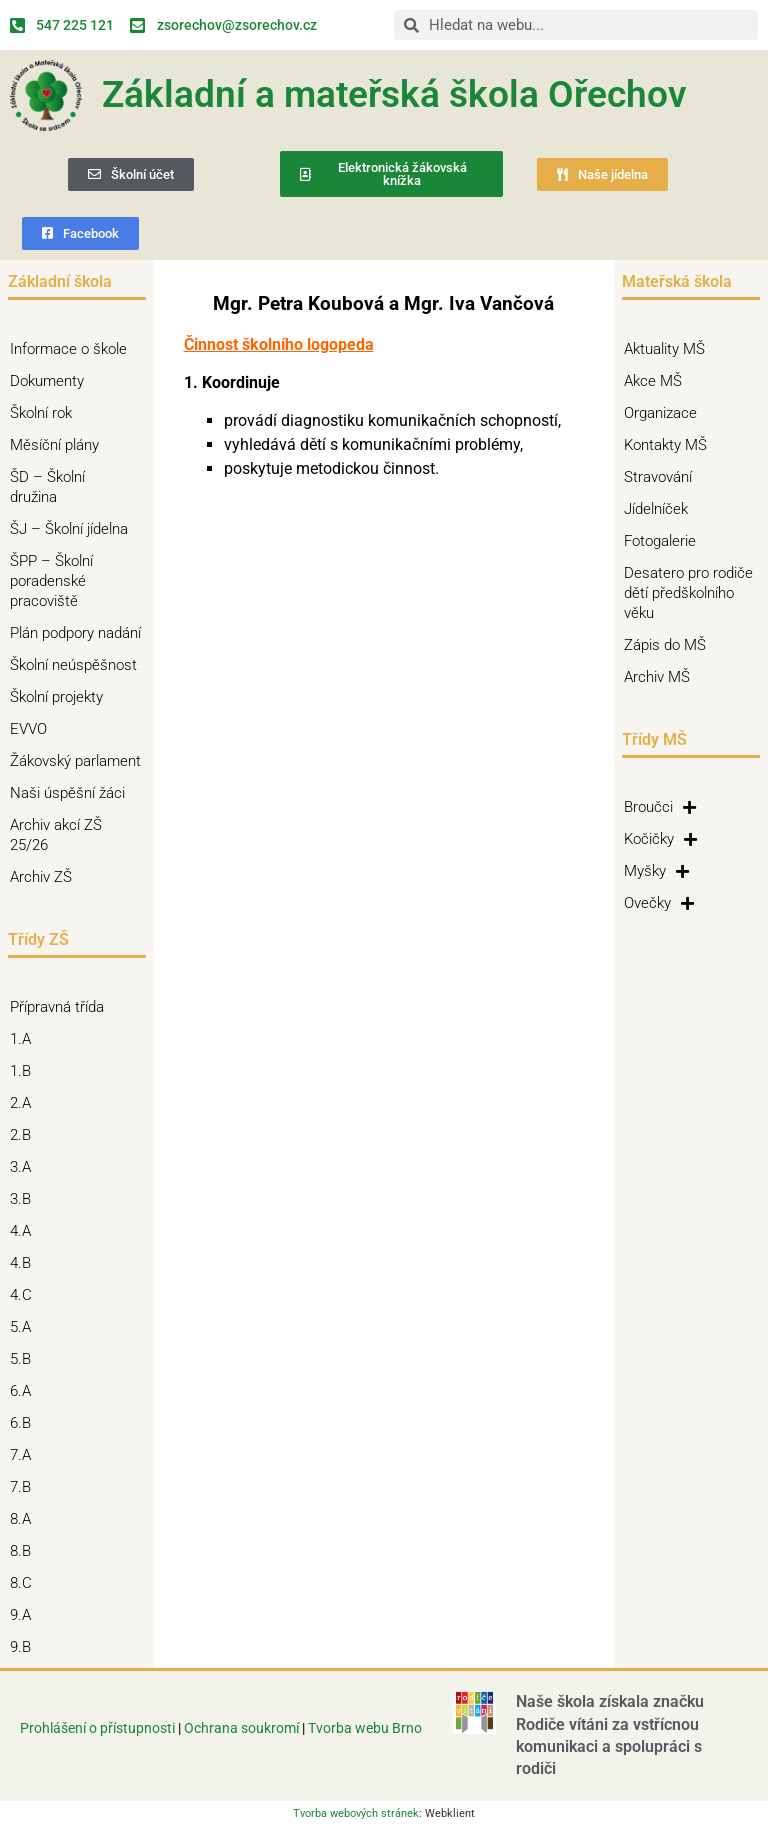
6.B (25, 1423)
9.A (25, 1615)
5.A (25, 1327)
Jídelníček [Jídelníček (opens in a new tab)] (656, 509)
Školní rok (41, 413)
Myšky (656, 871)
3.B (25, 1199)
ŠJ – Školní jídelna (74, 529)
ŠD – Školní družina (77, 487)
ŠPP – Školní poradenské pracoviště (77, 581)
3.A (25, 1167)
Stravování (658, 477)
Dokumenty (52, 381)
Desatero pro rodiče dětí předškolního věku (688, 593)
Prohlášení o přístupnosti (97, 1728)
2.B (25, 1135)
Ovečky (659, 903)
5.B (25, 1359)
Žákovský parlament (75, 761)
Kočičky (660, 839)
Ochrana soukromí (243, 1728)
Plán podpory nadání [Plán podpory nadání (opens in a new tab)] (75, 633)
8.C (26, 1583)
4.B (25, 1263)
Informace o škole (73, 349)
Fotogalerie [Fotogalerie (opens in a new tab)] (660, 541)
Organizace (660, 413)
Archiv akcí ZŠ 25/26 (56, 835)
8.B (25, 1551)
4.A (25, 1231)
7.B (25, 1487)
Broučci (660, 807)
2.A (25, 1103)
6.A (25, 1391)
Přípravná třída (62, 1007)
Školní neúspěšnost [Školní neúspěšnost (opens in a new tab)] (73, 665)
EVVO (28, 729)
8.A (25, 1519)
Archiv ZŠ (46, 877)
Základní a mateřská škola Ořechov (394, 94)
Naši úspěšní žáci (67, 793)
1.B (25, 1071)
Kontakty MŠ (665, 445)
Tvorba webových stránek (356, 1813)
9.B (25, 1647)
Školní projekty (61, 697)
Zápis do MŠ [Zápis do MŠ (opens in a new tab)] (665, 645)
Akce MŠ (653, 381)
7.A (25, 1455)
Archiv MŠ (657, 677)
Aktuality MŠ (664, 349)
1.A (25, 1039)
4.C (26, 1295)
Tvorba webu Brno (365, 1728)
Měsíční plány (54, 445)
